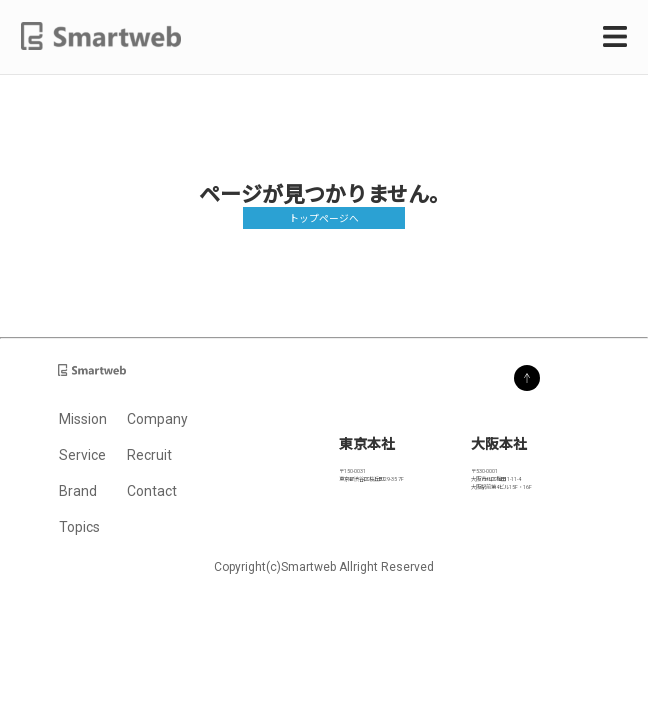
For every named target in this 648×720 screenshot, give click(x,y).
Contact (152, 491)
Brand (78, 491)
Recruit (149, 455)
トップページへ (324, 218)
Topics (79, 527)
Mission (83, 419)
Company (157, 419)
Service (82, 455)
